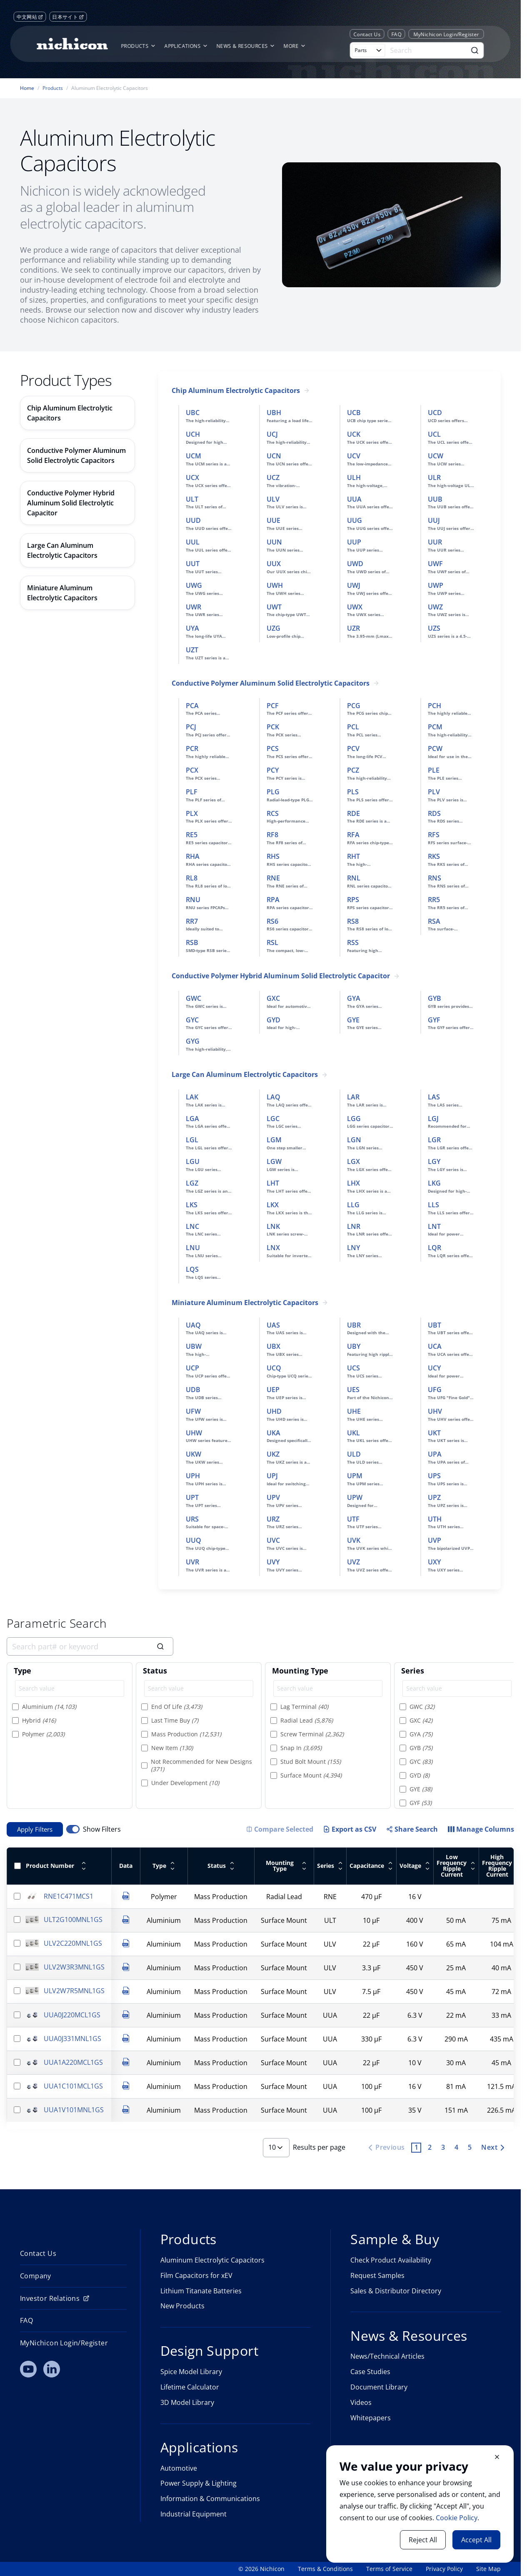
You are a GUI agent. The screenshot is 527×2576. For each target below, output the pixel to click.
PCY (273, 770)
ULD (354, 1454)
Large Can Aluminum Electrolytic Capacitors (245, 1074)
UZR (353, 628)
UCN (274, 455)
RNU (193, 899)
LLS (433, 1204)
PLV (434, 791)
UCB (354, 412)
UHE (354, 1411)
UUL (193, 542)
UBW (194, 1346)
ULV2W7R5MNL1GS (74, 1991)
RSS (353, 942)
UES (353, 1389)
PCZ (353, 770)
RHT (353, 856)
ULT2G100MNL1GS (73, 1919)
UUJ (434, 520)
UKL (353, 1432)
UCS (353, 1368)
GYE (353, 1019)
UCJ (272, 434)
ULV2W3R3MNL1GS (74, 1967)
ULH (354, 477)
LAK (192, 1097)
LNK (273, 1226)
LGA (192, 1118)
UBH (274, 412)
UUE (273, 520)
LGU (193, 1161)
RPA (273, 899)
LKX (273, 1204)
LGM (274, 1139)
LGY (434, 1161)
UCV (353, 455)
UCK (353, 434)
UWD (355, 563)
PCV (353, 748)
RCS (273, 813)
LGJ (433, 1118)
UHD (274, 1411)
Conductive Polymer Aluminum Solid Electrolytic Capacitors (271, 683)
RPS (353, 899)
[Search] (427, 50)
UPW (354, 1497)
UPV (273, 1497)
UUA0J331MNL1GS (72, 2038)
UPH (193, 1475)
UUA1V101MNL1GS (74, 2110)
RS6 (272, 921)
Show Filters (102, 1829)
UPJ (272, 1475)
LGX (353, 1161)
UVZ (353, 1561)
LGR (434, 1139)
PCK (273, 726)
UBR (354, 1325)
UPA (435, 1454)
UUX (274, 563)
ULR (434, 477)
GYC (192, 1019)
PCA (192, 705)
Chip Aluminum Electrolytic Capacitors (236, 390)
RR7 (192, 921)
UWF (435, 563)
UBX (273, 1346)
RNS (434, 878)
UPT (192, 1497)
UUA (354, 499)
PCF (273, 705)
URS (192, 1519)
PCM (435, 726)
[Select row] (17, 1896)
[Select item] (15, 1706)
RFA (353, 834)
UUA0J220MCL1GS (72, 2015)
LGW (274, 1161)
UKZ (273, 1454)
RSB (192, 942)
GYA (353, 998)
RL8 (191, 878)
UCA (435, 1346)
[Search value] (69, 1688)
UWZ (435, 607)
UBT (434, 1325)
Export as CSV (349, 1829)
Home (27, 88)
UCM (193, 455)
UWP (435, 585)
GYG (193, 1041)
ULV (273, 499)
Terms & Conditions (325, 2569)
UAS (273, 1325)
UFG (435, 1389)
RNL (353, 878)
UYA (192, 628)
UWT (274, 607)
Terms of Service (389, 2569)
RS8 (353, 921)
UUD (193, 520)
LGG (354, 1118)
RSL (272, 942)
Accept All (476, 2539)
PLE (434, 770)
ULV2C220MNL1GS (73, 1943)
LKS (191, 1204)
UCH (193, 434)
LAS (434, 1097)
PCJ (191, 726)
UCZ (273, 477)
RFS (434, 834)
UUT (193, 563)
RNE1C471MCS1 (68, 1896)
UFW (193, 1411)
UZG (273, 628)
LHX (353, 1183)
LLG (353, 1204)
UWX (354, 607)
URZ (273, 1519)
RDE (353, 813)
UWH (275, 585)
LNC (192, 1226)
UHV (435, 1411)
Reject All (423, 2539)
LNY (353, 1247)
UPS (434, 1475)
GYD (273, 1019)
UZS (434, 628)
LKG (434, 1183)
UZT (192, 649)
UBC (193, 412)
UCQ (274, 1368)
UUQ (193, 1540)
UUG (354, 520)
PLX (192, 813)
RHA (193, 856)
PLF (191, 791)
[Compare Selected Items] (279, 1829)
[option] (69, 1707)
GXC (273, 998)
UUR (435, 542)
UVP (434, 1540)
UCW (435, 455)
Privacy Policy (444, 2569)
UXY (434, 1561)
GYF (434, 1019)
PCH (434, 705)
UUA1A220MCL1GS (73, 2062)
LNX (273, 1247)
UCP (192, 1368)
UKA (273, 1432)
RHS (273, 856)
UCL (434, 434)
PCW (435, 748)
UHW (194, 1432)
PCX (192, 770)
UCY (434, 1368)
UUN (274, 542)
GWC (193, 998)
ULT (192, 499)
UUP (354, 542)
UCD (435, 412)
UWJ (353, 585)
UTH (435, 1519)
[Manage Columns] (481, 1829)
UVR (192, 1561)
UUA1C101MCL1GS (73, 2086)
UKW (193, 1454)
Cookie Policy (456, 2517)
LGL (192, 1139)
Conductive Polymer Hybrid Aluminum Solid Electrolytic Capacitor (281, 976)
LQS (192, 1269)
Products (52, 88)
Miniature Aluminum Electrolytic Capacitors (245, 1302)
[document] (420, 2504)
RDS (434, 813)
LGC (273, 1118)
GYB (434, 998)
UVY (273, 1561)
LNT (434, 1226)
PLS (353, 791)
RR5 (434, 899)
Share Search (412, 1829)
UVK (353, 1540)
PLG (273, 791)
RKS (434, 856)
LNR (353, 1226)
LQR (434, 1247)
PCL (353, 726)
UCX (192, 477)
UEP (273, 1389)
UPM (354, 1475)
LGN (354, 1139)
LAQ (273, 1097)
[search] (90, 1646)
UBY (353, 1346)
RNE (273, 878)
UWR (193, 607)
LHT (273, 1183)
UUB (435, 499)
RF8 (272, 834)
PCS (273, 748)
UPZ (434, 1497)
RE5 (191, 834)
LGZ (192, 1183)
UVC (273, 1540)
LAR (353, 1097)
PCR (192, 748)
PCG (353, 705)
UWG (194, 585)
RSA (434, 921)
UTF (353, 1519)
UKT (434, 1432)
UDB (193, 1389)
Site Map (488, 2569)
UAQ (193, 1325)
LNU (193, 1247)
